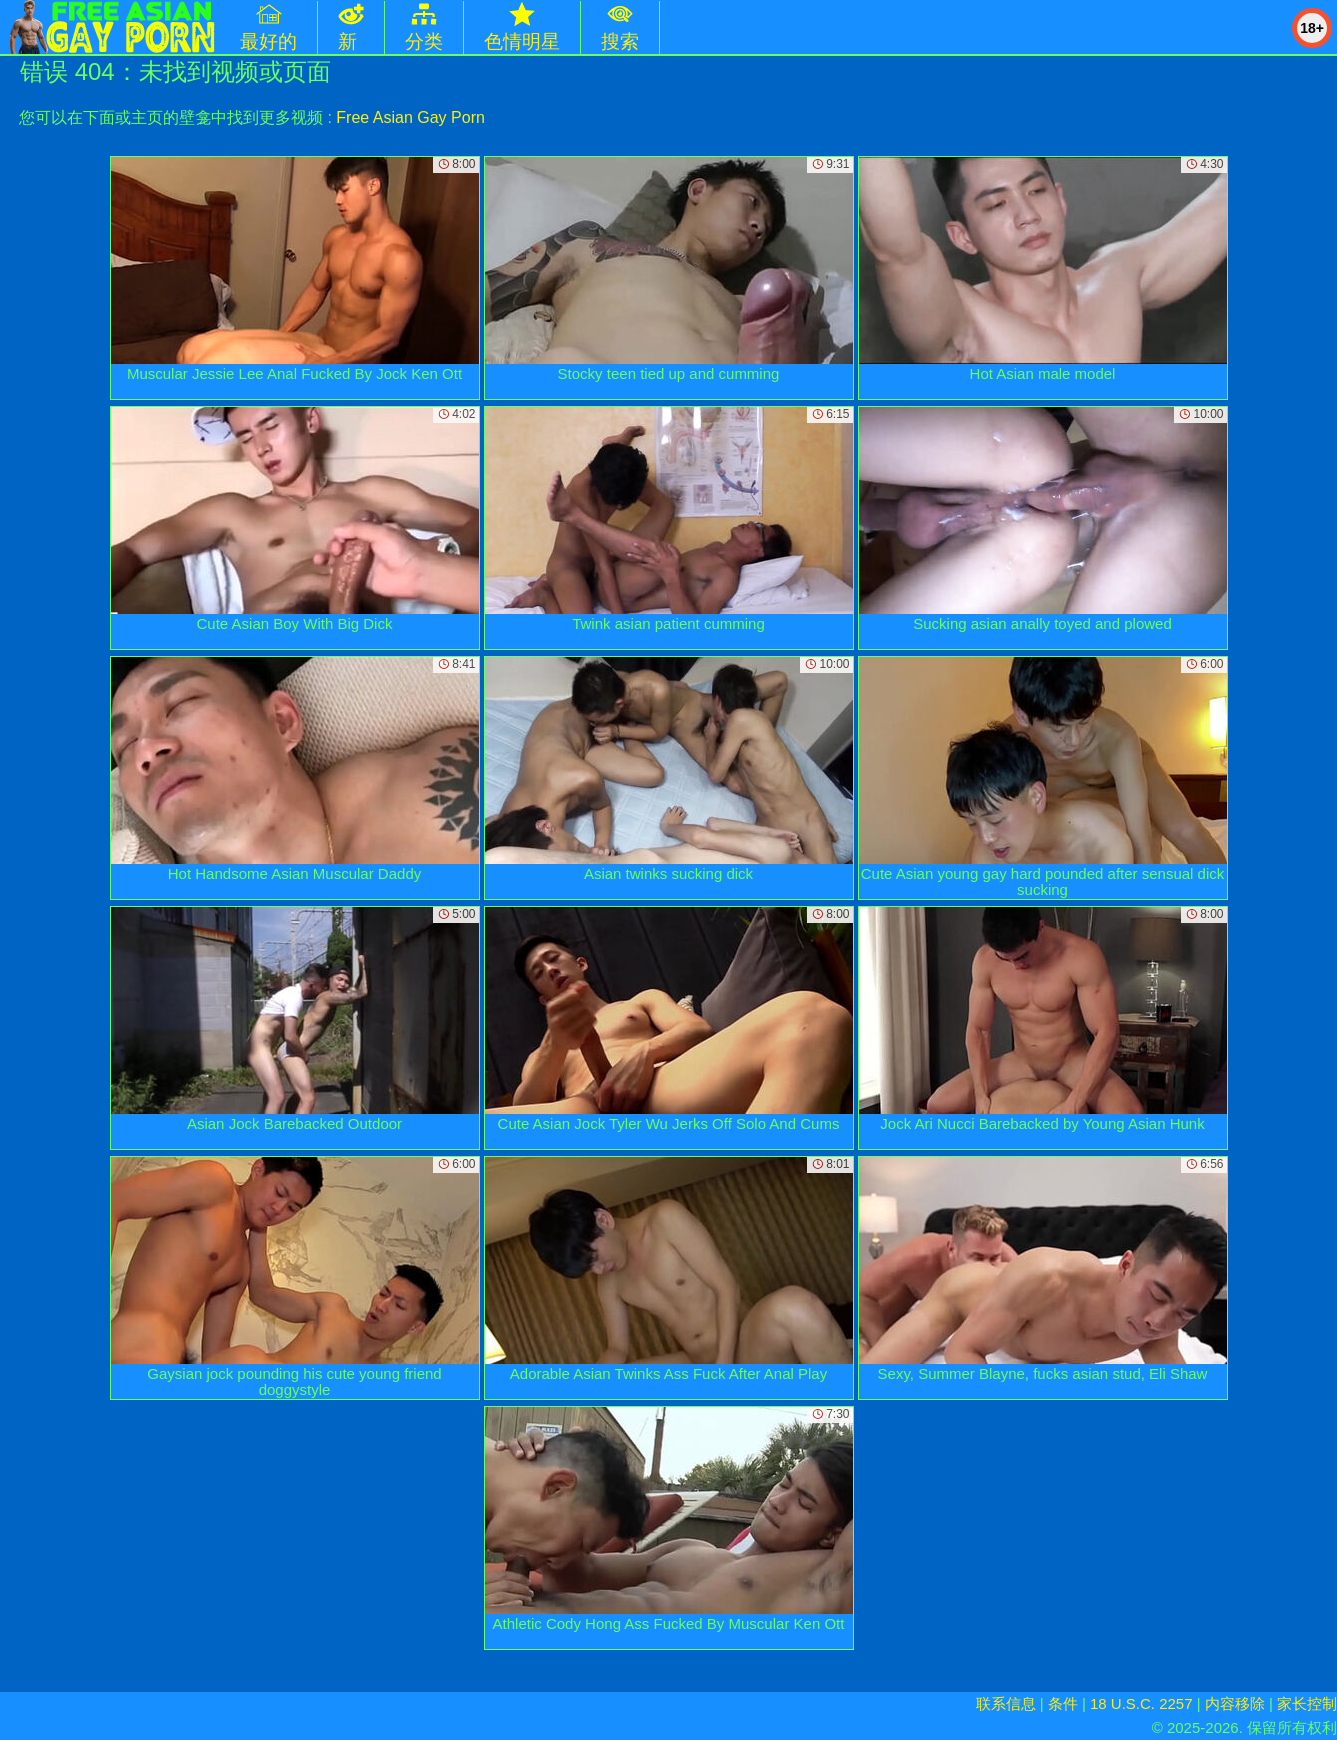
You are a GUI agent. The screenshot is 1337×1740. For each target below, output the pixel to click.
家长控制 (1307, 1703)
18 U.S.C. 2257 (1141, 1703)
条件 (1063, 1703)
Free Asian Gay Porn (410, 117)
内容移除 (1235, 1703)
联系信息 (1006, 1703)
